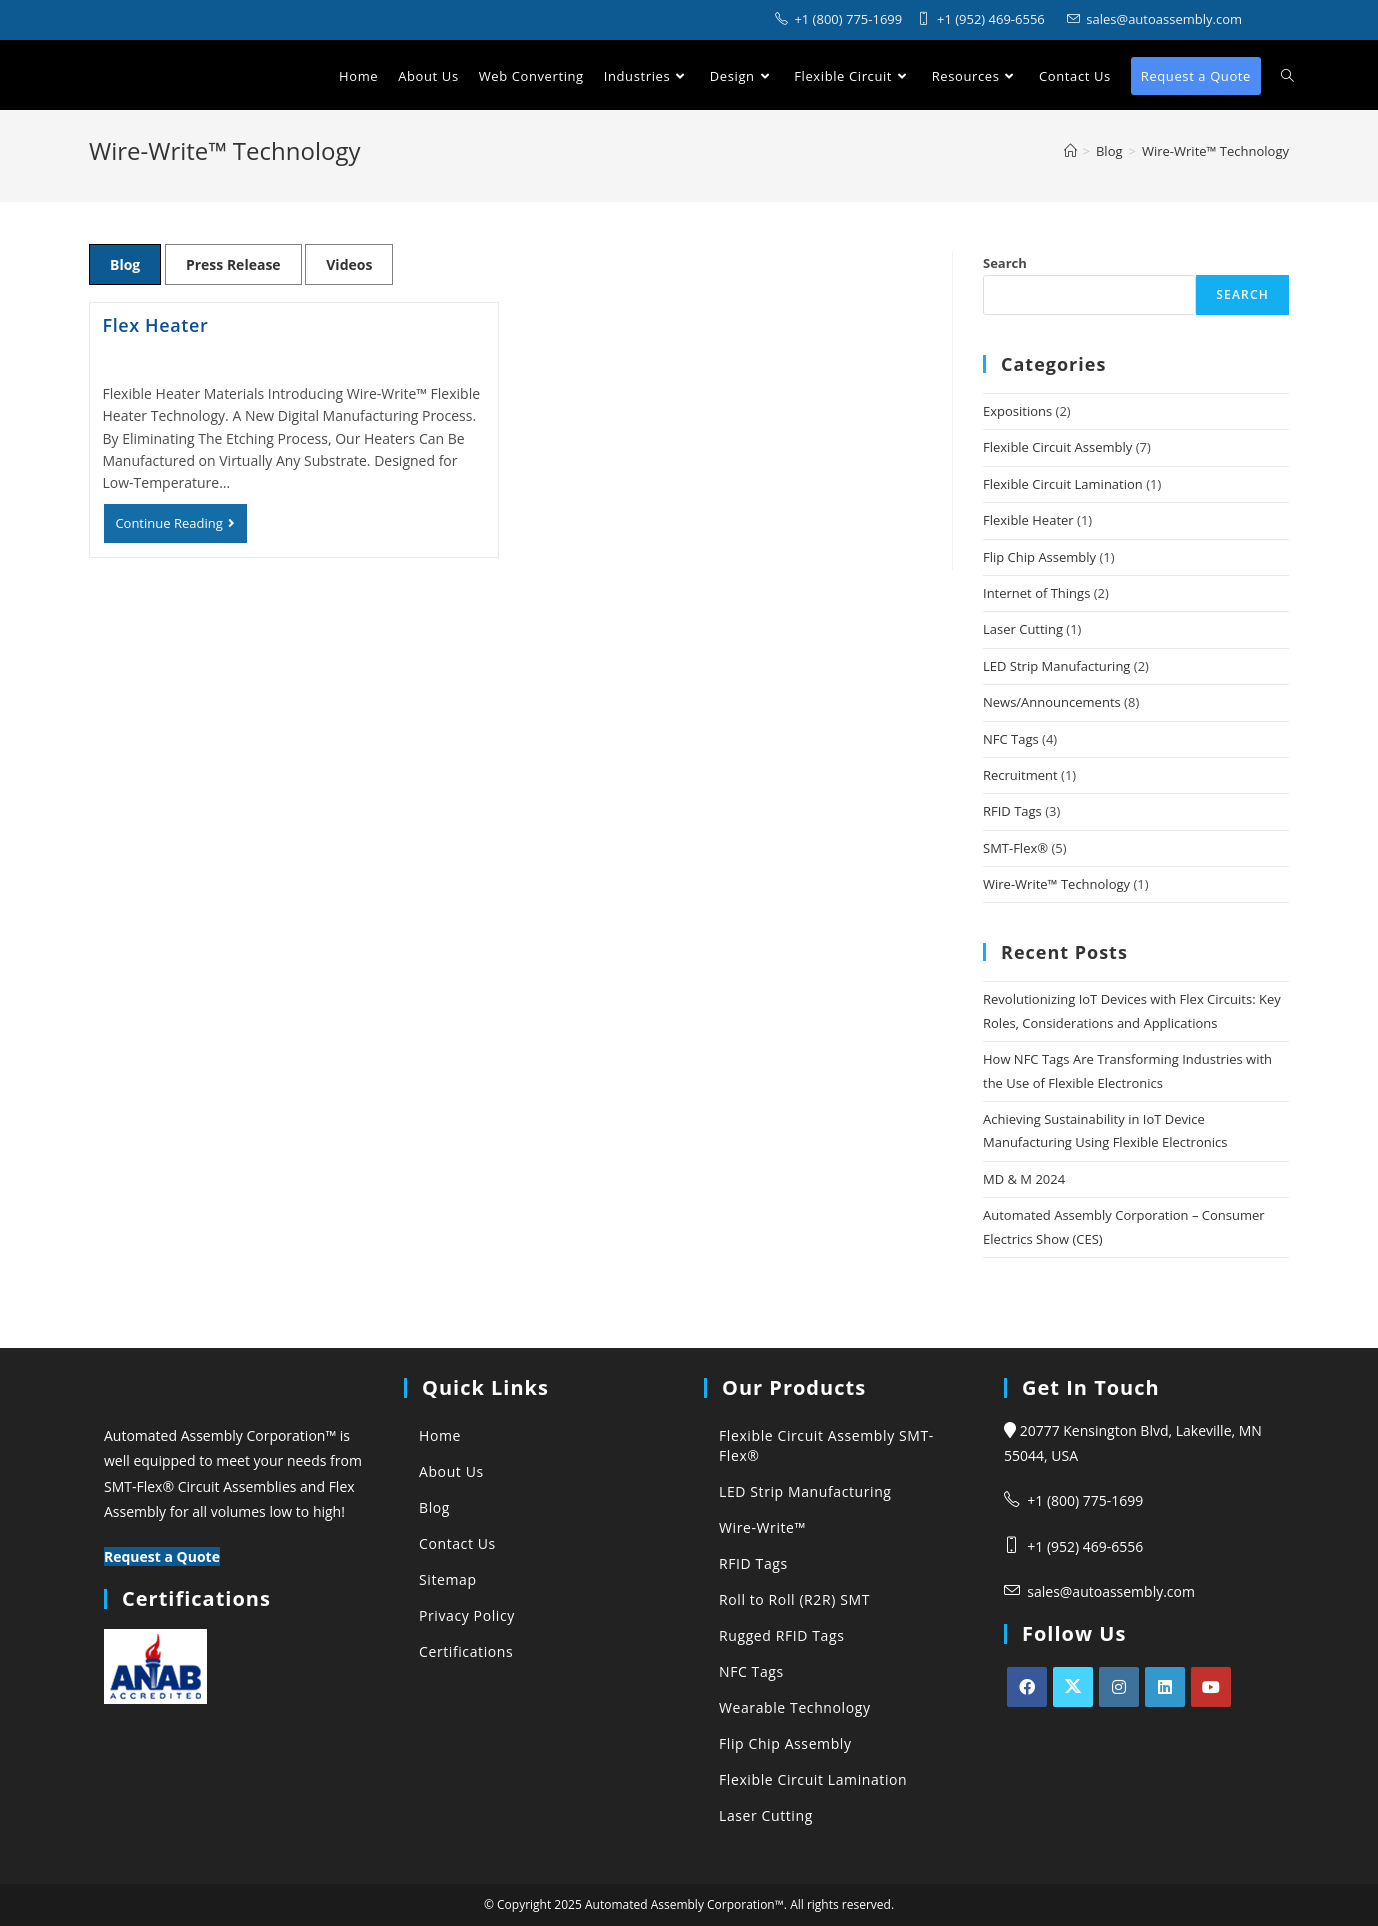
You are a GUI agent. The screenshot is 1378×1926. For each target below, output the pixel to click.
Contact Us (457, 1543)
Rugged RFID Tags (781, 1635)
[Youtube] (1211, 1687)
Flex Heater (156, 325)
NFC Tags (1011, 739)
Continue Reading (181, 528)
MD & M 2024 (1024, 1179)
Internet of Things (1036, 593)
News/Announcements (1052, 702)
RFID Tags (1012, 811)
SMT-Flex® (1015, 848)
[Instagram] (1119, 1687)
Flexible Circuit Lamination (1063, 484)
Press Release (233, 264)
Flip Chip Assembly (1039, 557)
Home (440, 1435)
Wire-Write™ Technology (1056, 884)
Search (1005, 263)
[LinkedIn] (1165, 1687)
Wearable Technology (795, 1707)
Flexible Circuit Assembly (1057, 447)
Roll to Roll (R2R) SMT (794, 1599)
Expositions (1017, 411)
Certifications (466, 1651)
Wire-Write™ (762, 1527)
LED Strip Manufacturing (1056, 666)
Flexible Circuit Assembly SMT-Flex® (826, 1445)
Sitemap (448, 1579)
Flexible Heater (1028, 520)
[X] (1073, 1687)
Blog (125, 264)
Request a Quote (162, 1556)
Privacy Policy (467, 1615)
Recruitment (1020, 775)
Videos (349, 264)
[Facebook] (1027, 1687)
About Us (451, 1471)
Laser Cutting (1023, 629)
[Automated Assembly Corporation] (1070, 151)
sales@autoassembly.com (1111, 1591)
